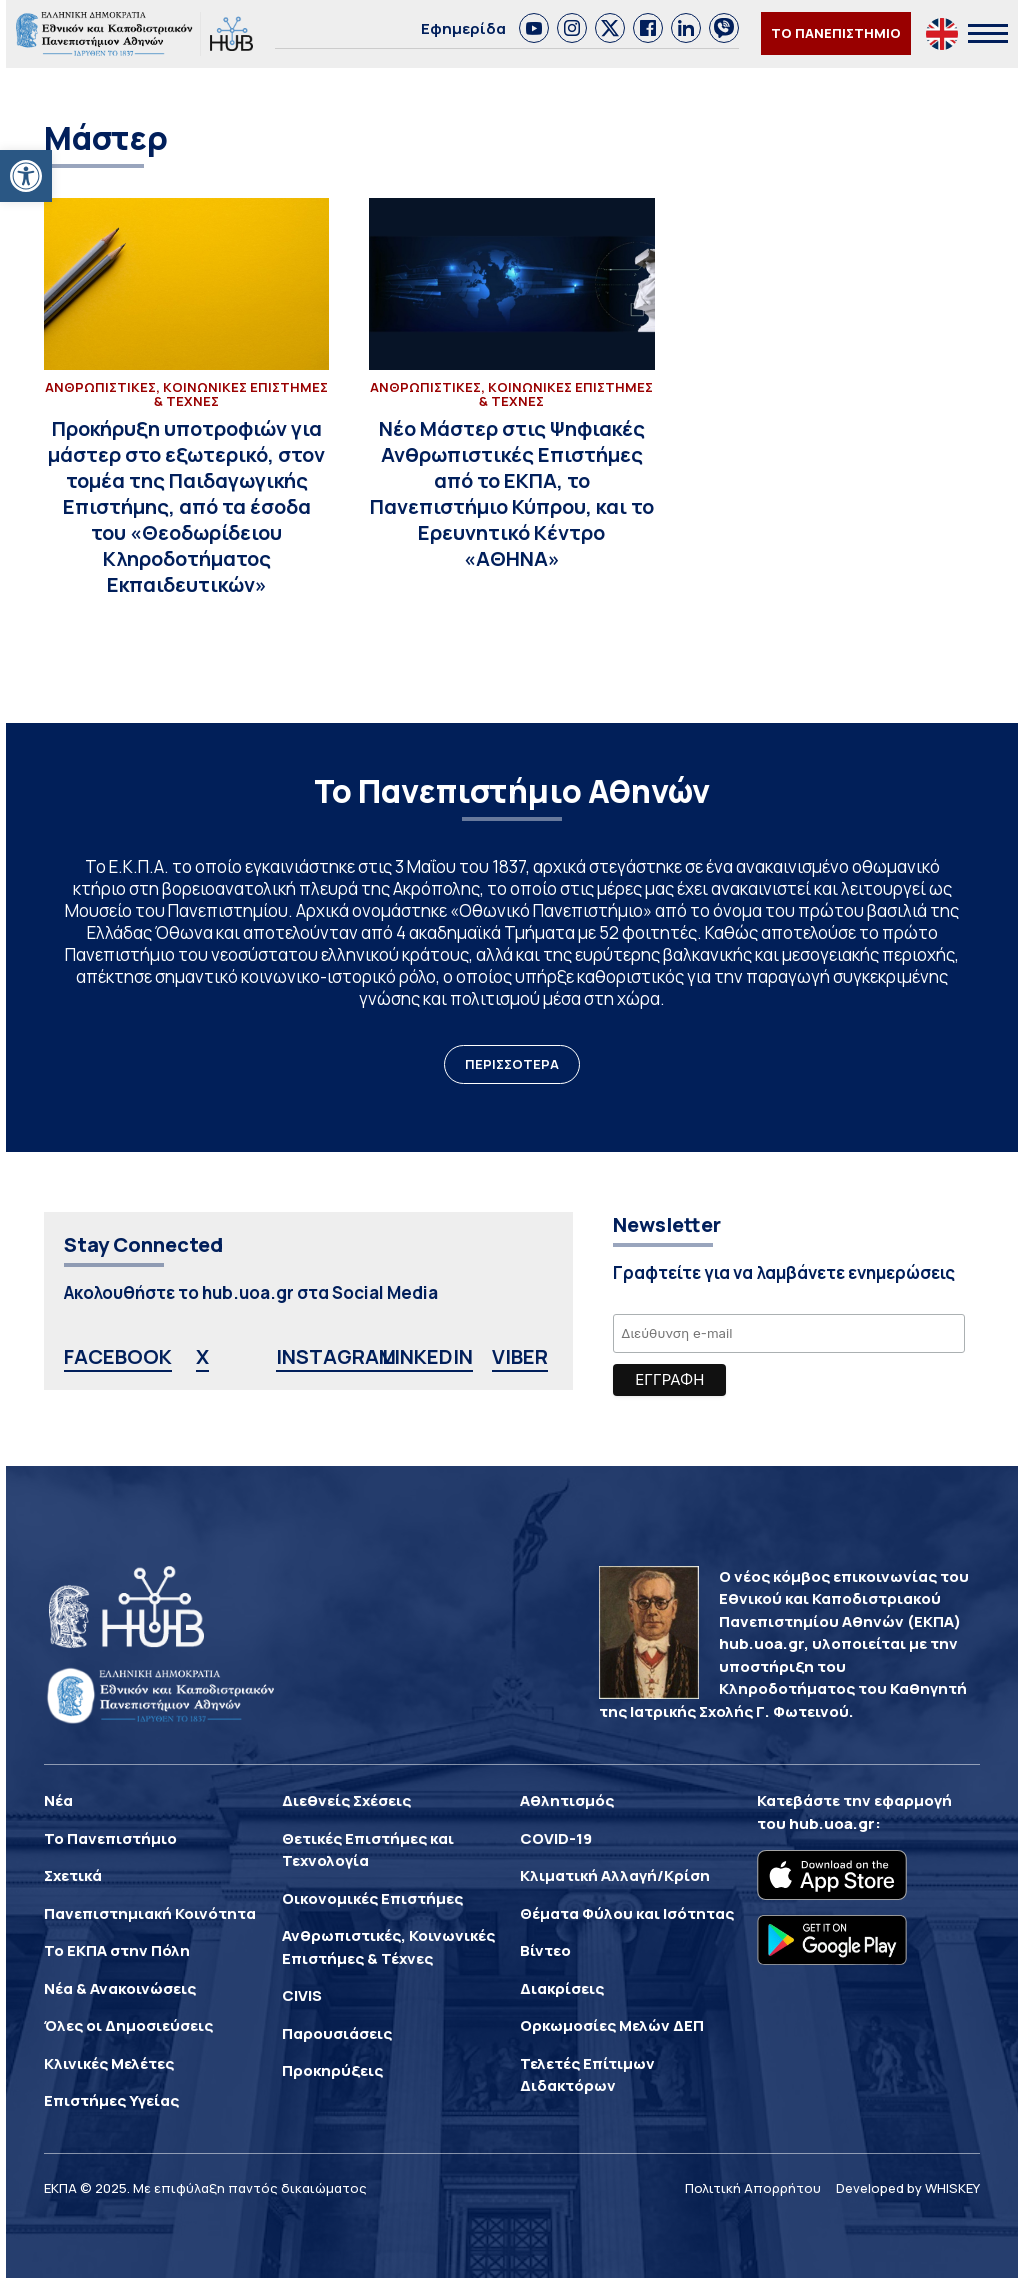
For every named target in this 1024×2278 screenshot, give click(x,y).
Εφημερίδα (463, 28)
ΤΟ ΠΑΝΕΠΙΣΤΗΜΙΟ (836, 33)
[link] (534, 28)
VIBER (520, 1356)
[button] (26, 176)
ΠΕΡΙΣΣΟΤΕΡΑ (512, 1064)
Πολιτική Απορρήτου (753, 2188)
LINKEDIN (427, 1356)
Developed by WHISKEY (908, 2188)
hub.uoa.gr (832, 1823)
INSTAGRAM (336, 1356)
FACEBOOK (118, 1356)
